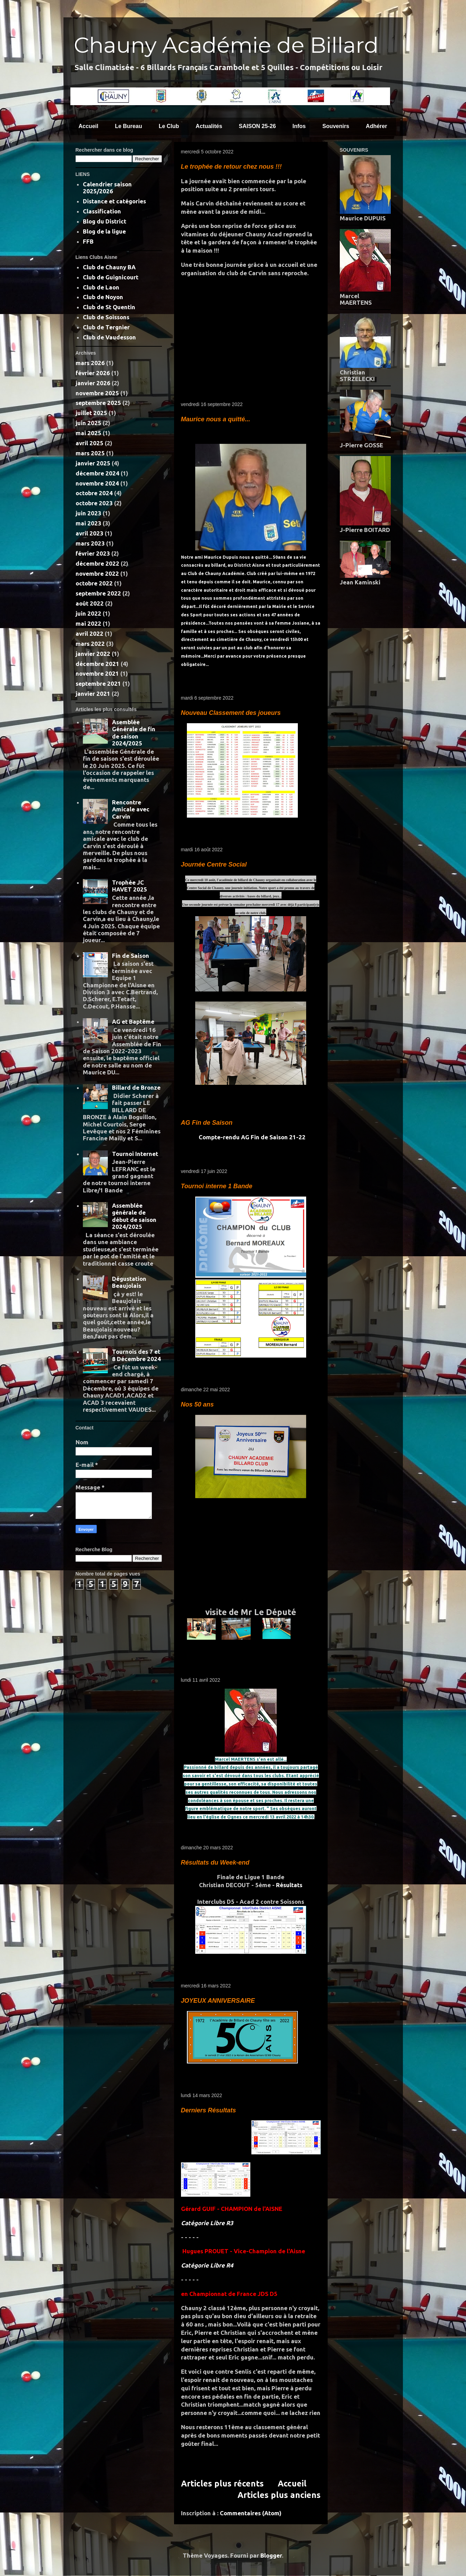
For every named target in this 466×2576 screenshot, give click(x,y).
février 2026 (93, 373)
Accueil (88, 126)
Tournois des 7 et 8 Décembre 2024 (136, 1355)
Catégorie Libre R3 (207, 2223)
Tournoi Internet (135, 1153)
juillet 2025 (91, 412)
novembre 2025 (97, 393)
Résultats (289, 1885)
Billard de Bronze (136, 1087)
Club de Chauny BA (109, 267)
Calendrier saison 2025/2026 (107, 187)
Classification (102, 211)
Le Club (169, 126)
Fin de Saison (130, 955)
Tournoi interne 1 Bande (216, 1186)
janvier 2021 (93, 693)
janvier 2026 (93, 383)
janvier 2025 (93, 463)
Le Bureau (128, 126)
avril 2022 (89, 633)
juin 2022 (88, 613)
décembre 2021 (97, 663)
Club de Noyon (103, 297)
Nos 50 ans (197, 1404)
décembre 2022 (97, 563)
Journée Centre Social (214, 864)
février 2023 (93, 553)
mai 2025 (88, 433)
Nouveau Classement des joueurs (231, 712)
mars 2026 (90, 363)
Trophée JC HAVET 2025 (129, 886)
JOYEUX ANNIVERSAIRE (218, 2000)
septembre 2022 (98, 593)
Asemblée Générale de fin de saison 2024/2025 (133, 732)
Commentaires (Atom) (251, 2513)
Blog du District (104, 221)
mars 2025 (90, 453)
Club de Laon (101, 287)
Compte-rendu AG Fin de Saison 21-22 (250, 1137)
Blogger (271, 2555)
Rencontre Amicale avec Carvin (130, 809)
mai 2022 (88, 623)
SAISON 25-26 (257, 126)
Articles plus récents (222, 2483)
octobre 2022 (94, 583)
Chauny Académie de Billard (226, 45)
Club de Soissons (106, 317)
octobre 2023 (94, 503)
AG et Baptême (133, 1021)
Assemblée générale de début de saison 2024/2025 (134, 1216)
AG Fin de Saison (207, 1122)
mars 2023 (90, 543)
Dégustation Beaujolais (129, 1282)
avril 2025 (89, 443)
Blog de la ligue (104, 231)
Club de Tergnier (106, 327)
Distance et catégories (114, 201)
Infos (299, 126)
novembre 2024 (97, 483)
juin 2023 (88, 513)
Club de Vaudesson (109, 337)
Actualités (209, 126)
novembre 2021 (97, 673)
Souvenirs (335, 126)
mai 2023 (88, 523)
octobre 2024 (94, 493)
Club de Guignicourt (110, 277)
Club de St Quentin (109, 307)
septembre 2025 (98, 402)
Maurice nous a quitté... (215, 419)
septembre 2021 (98, 683)
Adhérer (376, 126)
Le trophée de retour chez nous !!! (231, 166)
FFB (88, 241)
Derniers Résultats (208, 2110)
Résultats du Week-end (215, 1862)
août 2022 (90, 603)
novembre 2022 (97, 573)
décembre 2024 (97, 473)
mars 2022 (90, 643)
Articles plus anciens (279, 2494)
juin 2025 (88, 423)
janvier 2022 (93, 653)
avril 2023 (89, 533)
